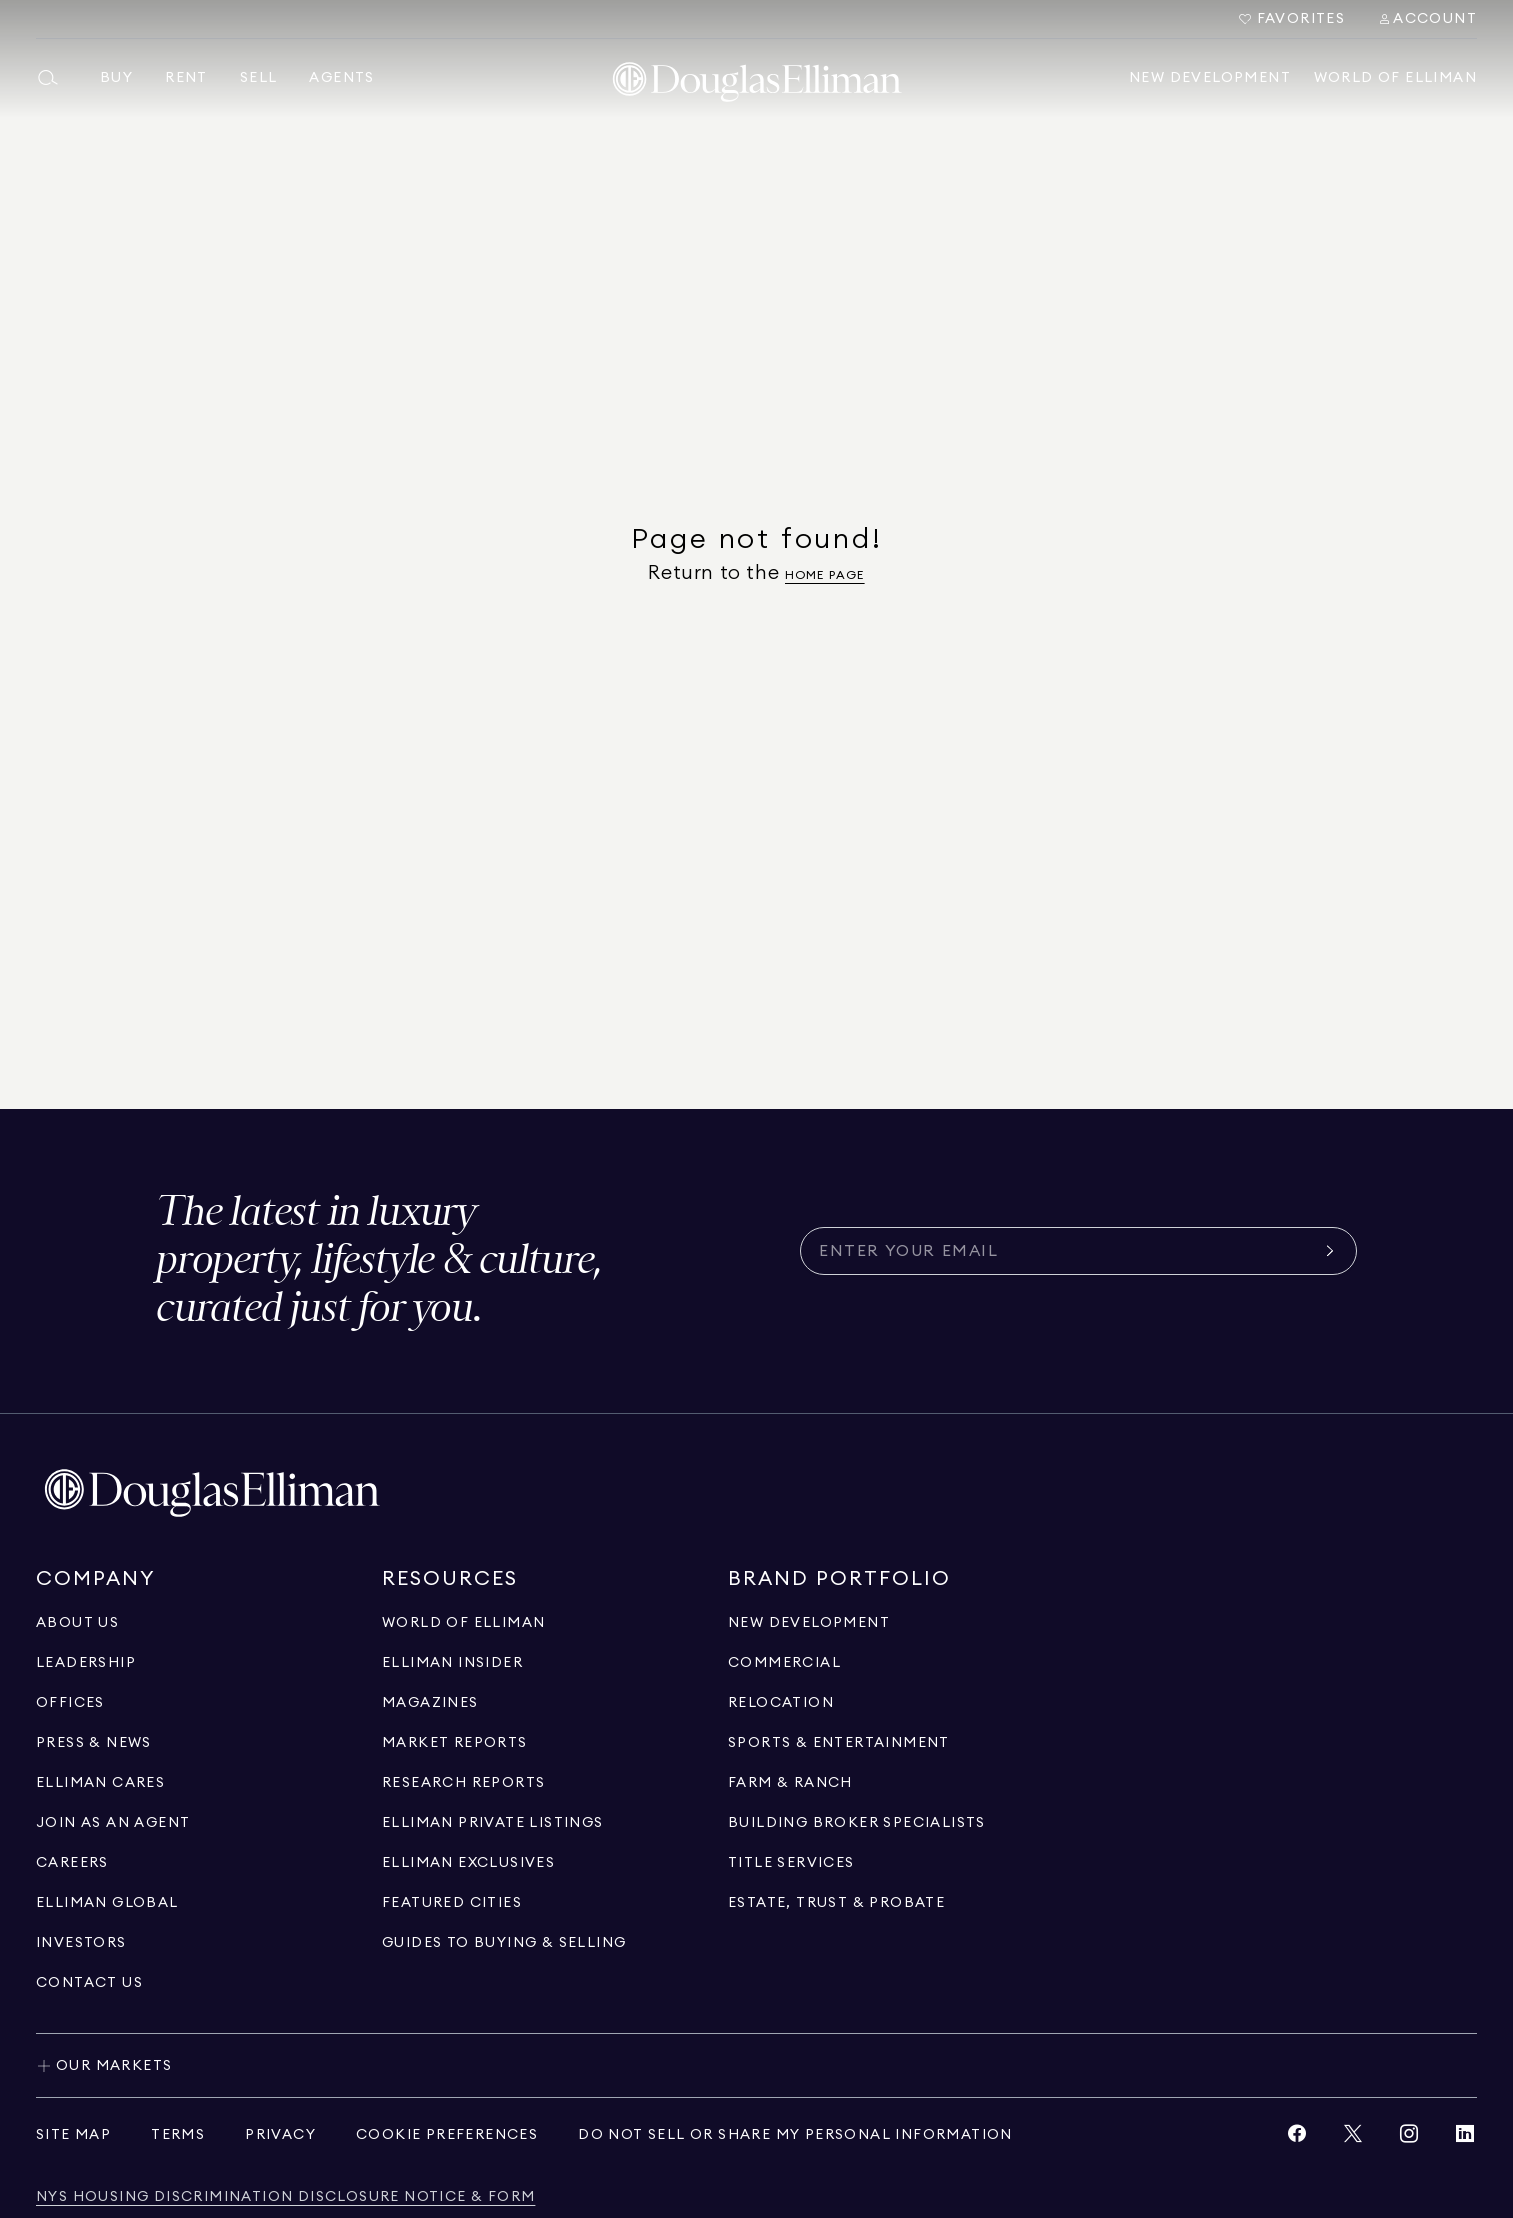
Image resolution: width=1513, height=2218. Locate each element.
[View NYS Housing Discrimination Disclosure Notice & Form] (285, 2197)
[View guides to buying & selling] (504, 1943)
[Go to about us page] (77, 1623)
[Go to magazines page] (430, 1703)
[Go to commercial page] (784, 1663)
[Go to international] (107, 1903)
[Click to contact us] (89, 1983)
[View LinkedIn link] (1465, 2138)
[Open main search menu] (56, 78)
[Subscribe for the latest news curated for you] (1066, 1251)
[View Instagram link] (1409, 2138)
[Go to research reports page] (463, 1783)
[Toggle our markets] (756, 2065)
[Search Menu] (1427, 19)
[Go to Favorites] (1291, 19)
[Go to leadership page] (86, 1663)
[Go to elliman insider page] (452, 1663)
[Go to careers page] (72, 1863)
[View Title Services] (791, 1863)
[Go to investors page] (81, 1943)
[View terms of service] (178, 2135)
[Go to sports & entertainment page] (839, 1743)
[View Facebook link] (1297, 2138)
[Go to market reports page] (455, 1743)
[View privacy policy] (280, 2135)
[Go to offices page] (70, 1703)
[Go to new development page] (809, 1623)
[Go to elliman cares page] (100, 1783)
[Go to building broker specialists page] (857, 1823)
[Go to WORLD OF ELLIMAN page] (463, 1623)
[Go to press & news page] (94, 1743)
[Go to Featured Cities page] (452, 1903)
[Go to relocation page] (781, 1703)
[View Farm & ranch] (790, 1783)
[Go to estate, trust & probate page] (836, 1903)
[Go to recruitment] (113, 1823)
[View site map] (73, 2135)
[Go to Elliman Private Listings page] (493, 1823)
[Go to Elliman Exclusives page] (468, 1863)
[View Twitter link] (1353, 2138)
